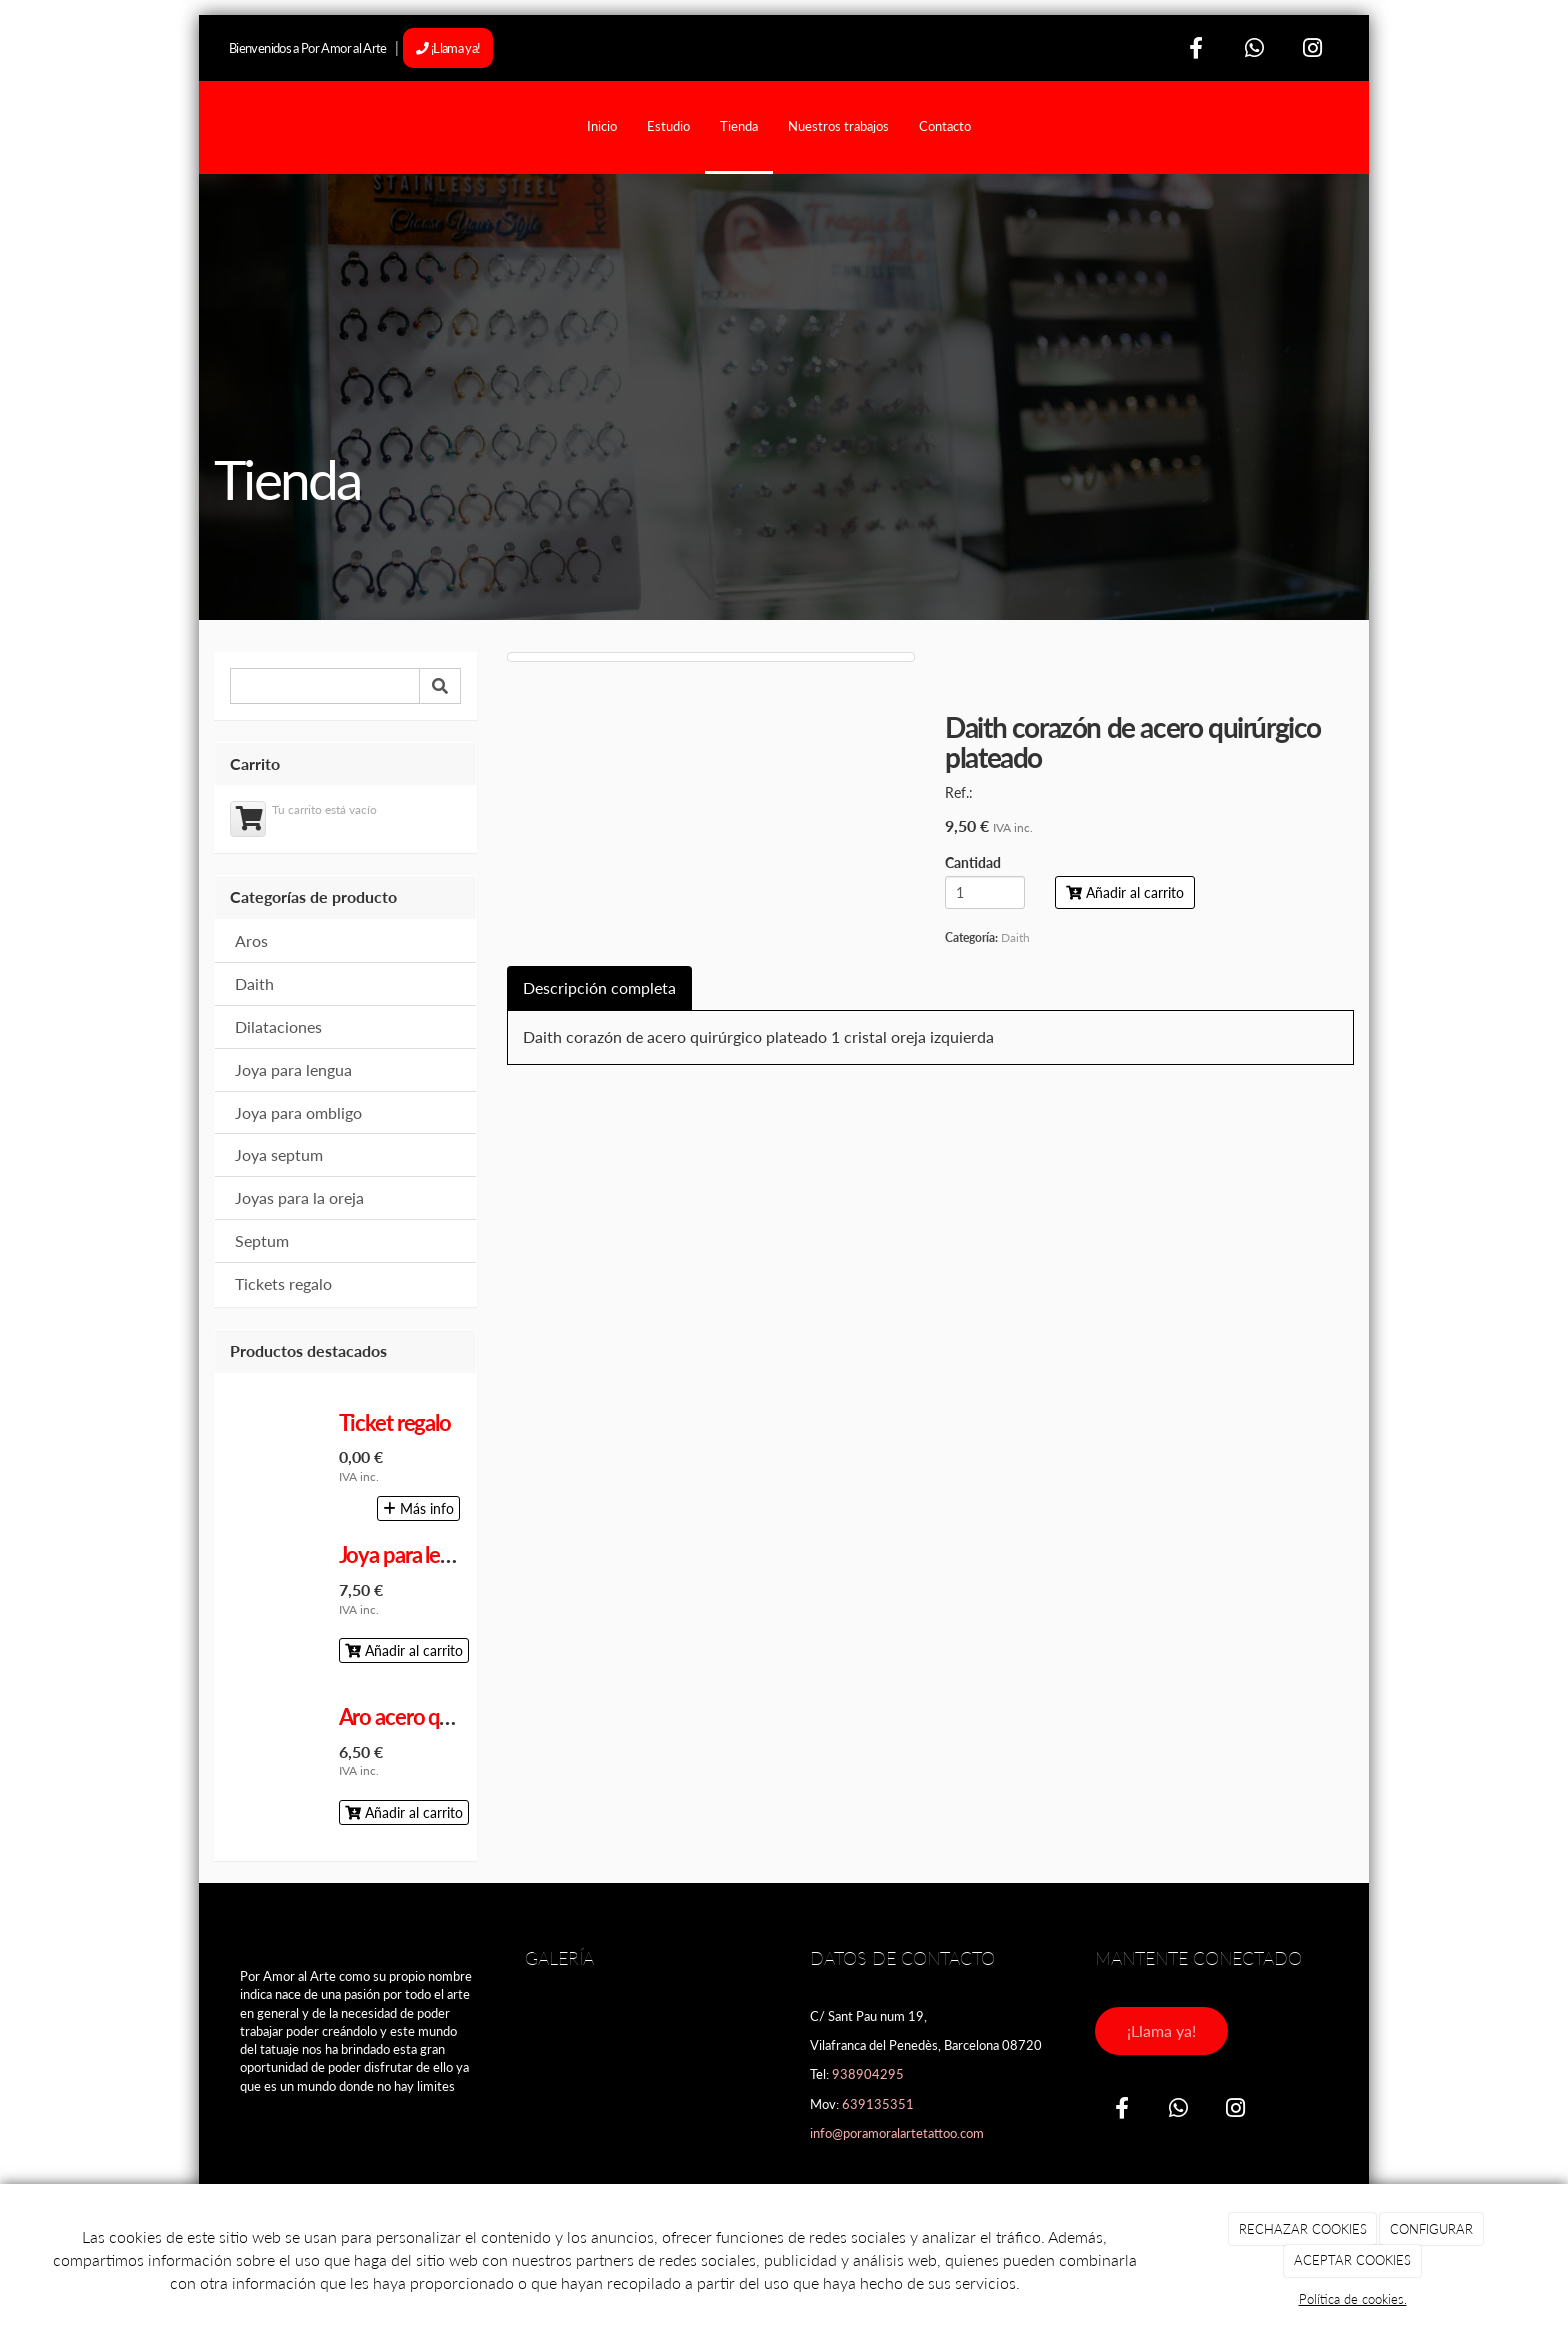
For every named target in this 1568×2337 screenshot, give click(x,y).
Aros (251, 940)
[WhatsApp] (1254, 47)
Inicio (602, 126)
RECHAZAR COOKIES (1303, 2229)
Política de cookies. (1353, 2299)
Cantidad (973, 864)
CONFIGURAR (1431, 2229)
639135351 (878, 2104)
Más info (418, 1508)
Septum (262, 1240)
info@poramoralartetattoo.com (897, 2133)
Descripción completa (599, 987)
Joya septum (279, 1154)
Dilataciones (278, 1026)
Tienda (739, 126)
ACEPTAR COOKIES (1352, 2260)
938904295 (868, 2074)
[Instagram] (1312, 47)
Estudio (668, 126)
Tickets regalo (283, 1283)
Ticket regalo (395, 1422)
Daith (254, 983)
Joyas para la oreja (299, 1197)
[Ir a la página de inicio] (209, 126)
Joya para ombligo (298, 1112)
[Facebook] (1197, 47)
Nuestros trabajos (838, 126)
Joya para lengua (293, 1069)
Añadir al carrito (404, 1650)
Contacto (945, 126)
